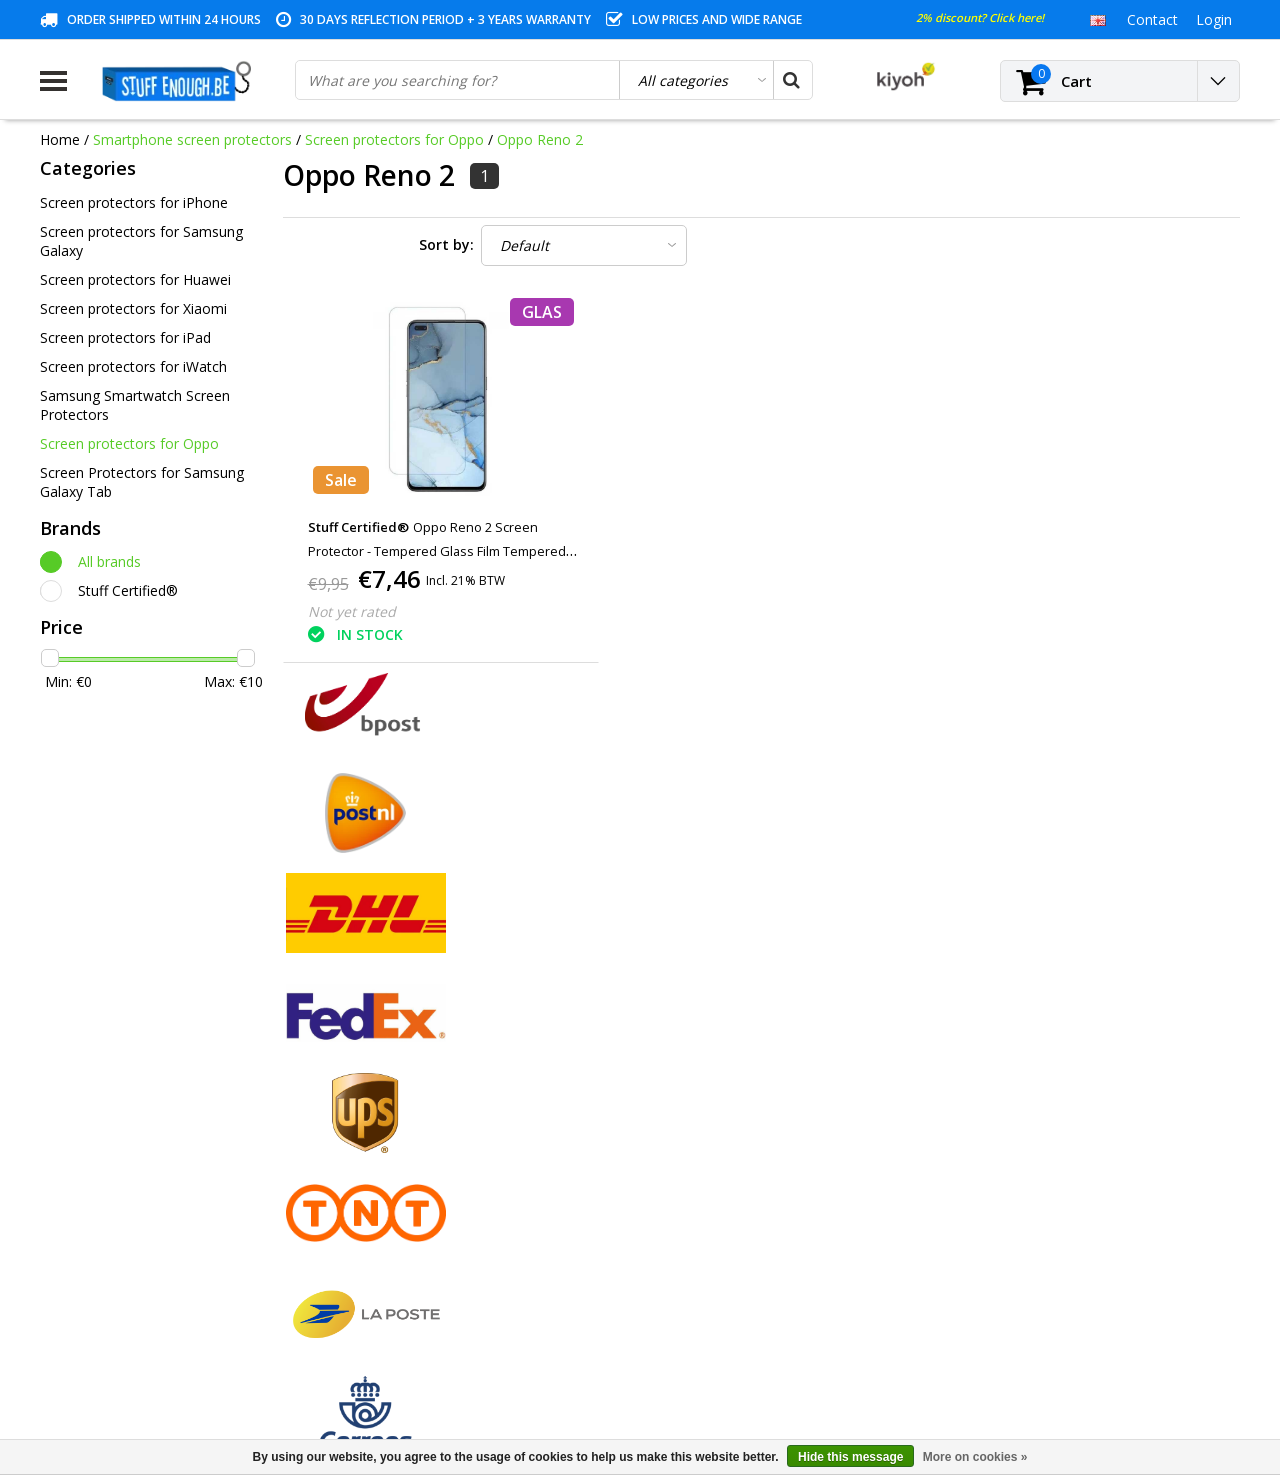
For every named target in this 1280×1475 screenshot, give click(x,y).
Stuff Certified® (128, 590)
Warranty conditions (105, 1149)
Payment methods (100, 1103)
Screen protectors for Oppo (394, 139)
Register (370, 1080)
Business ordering (98, 1287)
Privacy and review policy (120, 1195)
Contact (65, 1126)
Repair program (90, 1218)
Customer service (96, 1172)
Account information (106, 1241)
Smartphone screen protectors (192, 139)
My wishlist (379, 1149)
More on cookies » (975, 1457)
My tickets (377, 1126)
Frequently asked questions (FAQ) (149, 1310)
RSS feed (69, 1333)
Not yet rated (352, 611)
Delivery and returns (105, 1264)
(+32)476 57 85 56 (1073, 1366)
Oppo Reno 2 (540, 139)
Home (60, 139)
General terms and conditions (135, 1080)
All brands (109, 561)
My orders (377, 1103)
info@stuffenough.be (1018, 1334)
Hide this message (850, 1457)
